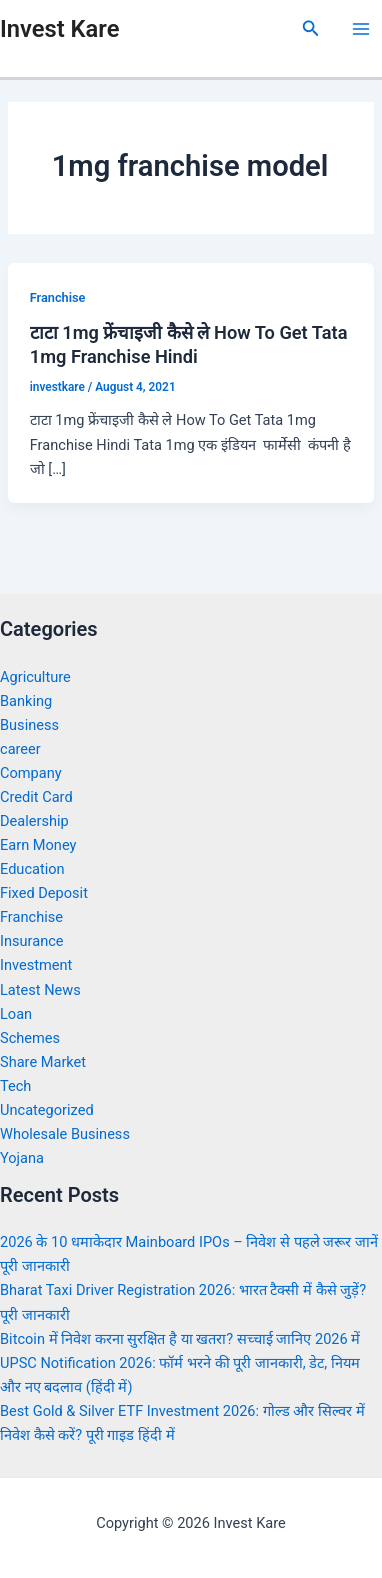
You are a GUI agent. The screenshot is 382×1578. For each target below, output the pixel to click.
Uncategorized (47, 1110)
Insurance (32, 941)
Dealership (34, 821)
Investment (36, 965)
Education (32, 869)
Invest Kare (59, 29)
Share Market (43, 1062)
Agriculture (35, 677)
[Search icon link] (311, 28)
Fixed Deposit (44, 893)
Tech (15, 1086)
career (20, 749)
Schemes (30, 1038)
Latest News (40, 990)
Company (31, 773)
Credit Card (36, 797)
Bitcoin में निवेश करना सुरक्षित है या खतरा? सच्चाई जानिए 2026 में (180, 1339)
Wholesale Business (65, 1134)
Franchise (58, 297)
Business (29, 725)
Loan (16, 1014)
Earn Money (38, 845)
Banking (26, 701)
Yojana (22, 1158)
